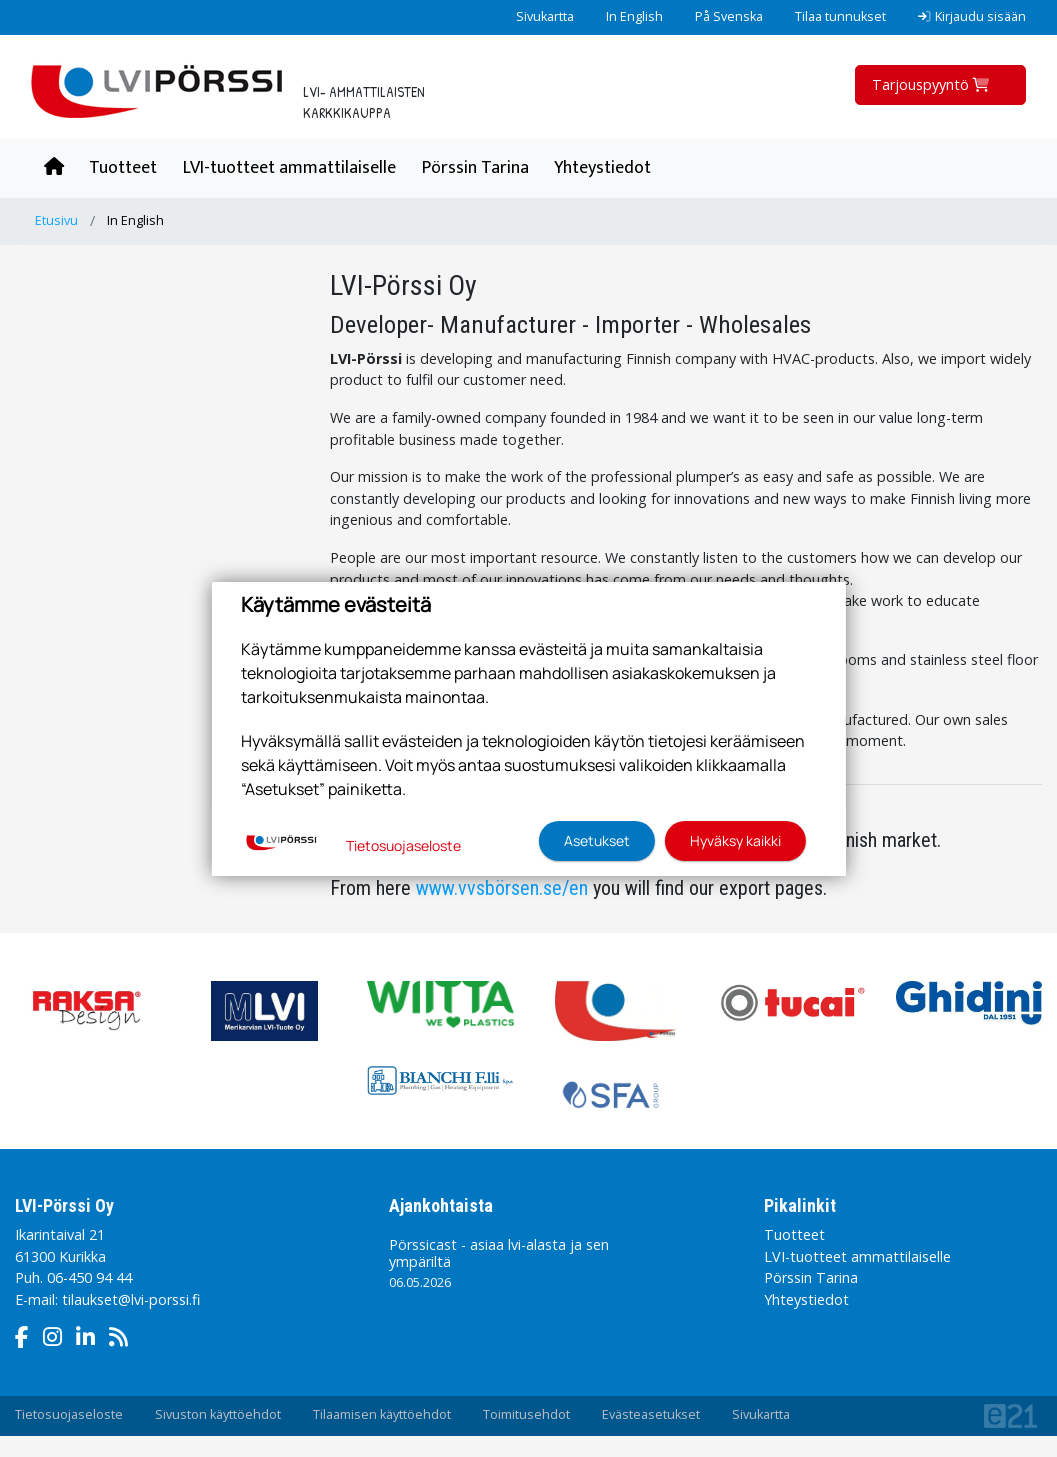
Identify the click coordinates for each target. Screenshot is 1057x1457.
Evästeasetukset (651, 1414)
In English (634, 16)
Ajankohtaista (441, 1205)
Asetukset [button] (597, 840)
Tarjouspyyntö (932, 84)
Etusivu (56, 220)
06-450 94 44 (89, 1277)
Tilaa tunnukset (840, 16)
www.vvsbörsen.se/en (502, 888)
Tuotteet (123, 168)
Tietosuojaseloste (69, 1414)
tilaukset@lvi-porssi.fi (131, 1299)
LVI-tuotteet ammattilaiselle (289, 168)
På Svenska (729, 16)
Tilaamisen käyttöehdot (382, 1414)
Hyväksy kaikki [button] (735, 840)
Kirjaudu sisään (972, 16)
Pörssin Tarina (475, 168)
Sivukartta (545, 16)
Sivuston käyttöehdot (218, 1414)
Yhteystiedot (602, 168)
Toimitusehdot (526, 1414)
